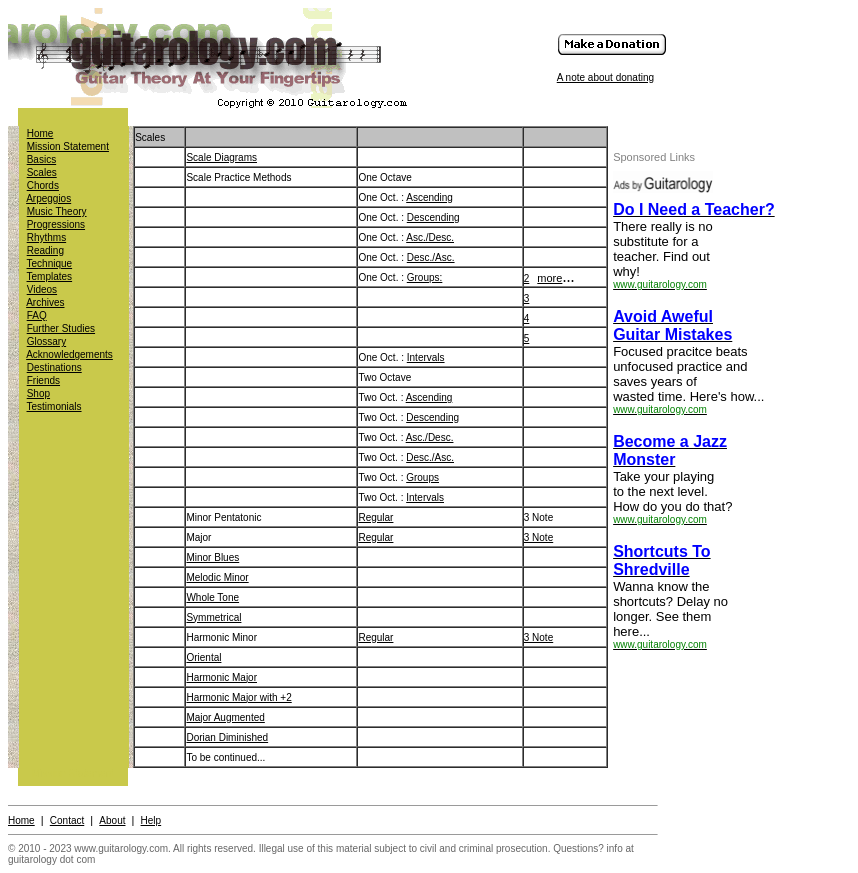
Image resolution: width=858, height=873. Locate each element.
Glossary (46, 341)
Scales (42, 172)
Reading (45, 250)
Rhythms (46, 237)
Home (40, 133)
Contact (67, 820)
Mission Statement (68, 146)
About (112, 820)
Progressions (56, 224)
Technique (50, 263)
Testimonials (54, 406)
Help (151, 820)
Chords (43, 185)
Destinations (54, 367)
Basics (41, 159)
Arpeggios (48, 198)
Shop (38, 393)
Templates (50, 276)
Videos (42, 289)
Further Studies (61, 328)
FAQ (37, 315)
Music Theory (57, 211)
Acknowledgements (69, 354)
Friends (43, 380)
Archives (45, 302)
